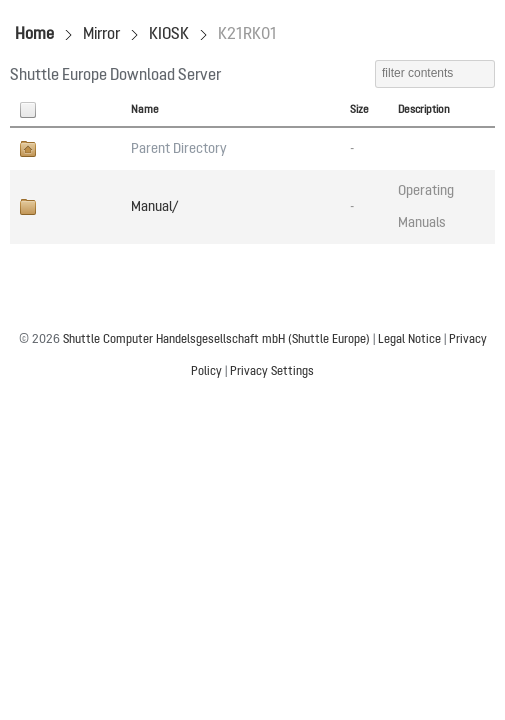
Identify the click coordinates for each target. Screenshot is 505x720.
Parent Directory (179, 149)
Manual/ (154, 207)
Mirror (101, 35)
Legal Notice (409, 340)
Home (34, 35)
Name (145, 110)
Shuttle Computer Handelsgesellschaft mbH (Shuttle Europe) (216, 340)
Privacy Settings (272, 372)
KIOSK (169, 35)
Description (424, 110)
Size (359, 110)
